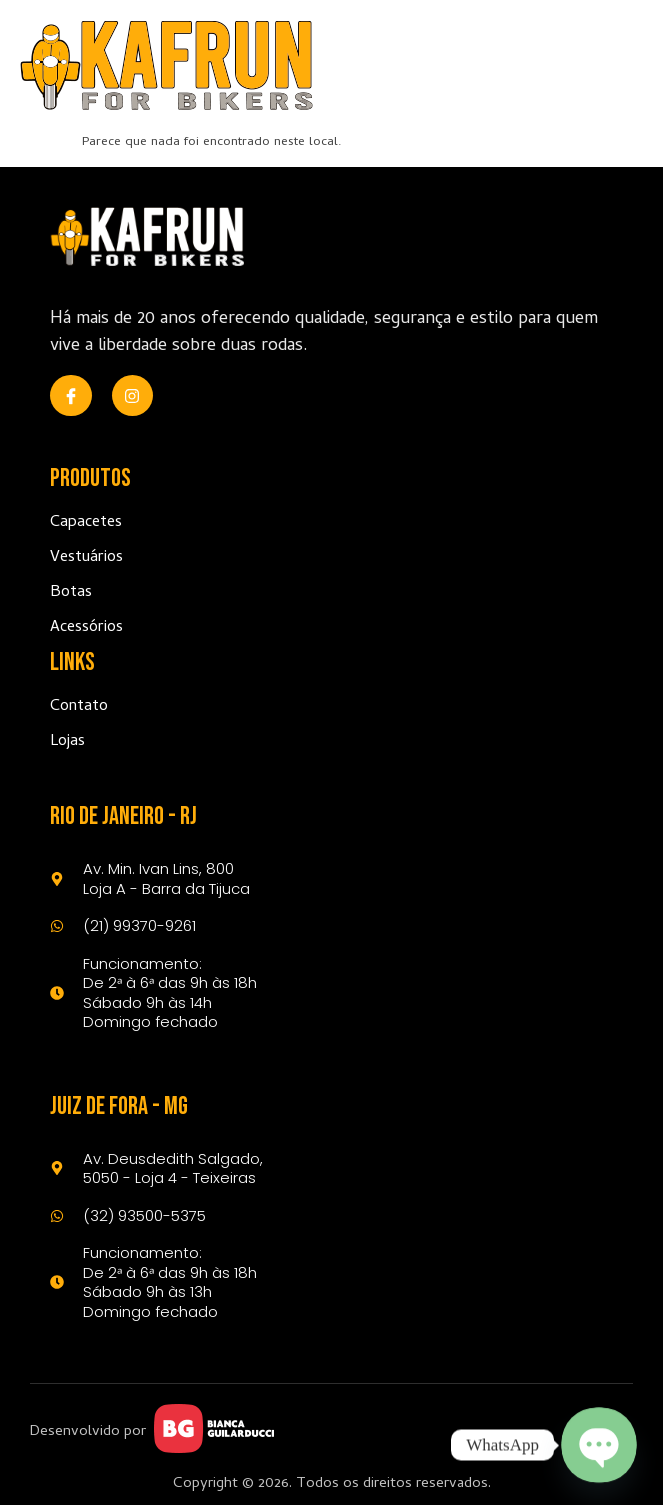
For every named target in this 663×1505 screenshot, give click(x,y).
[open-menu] (620, 65)
